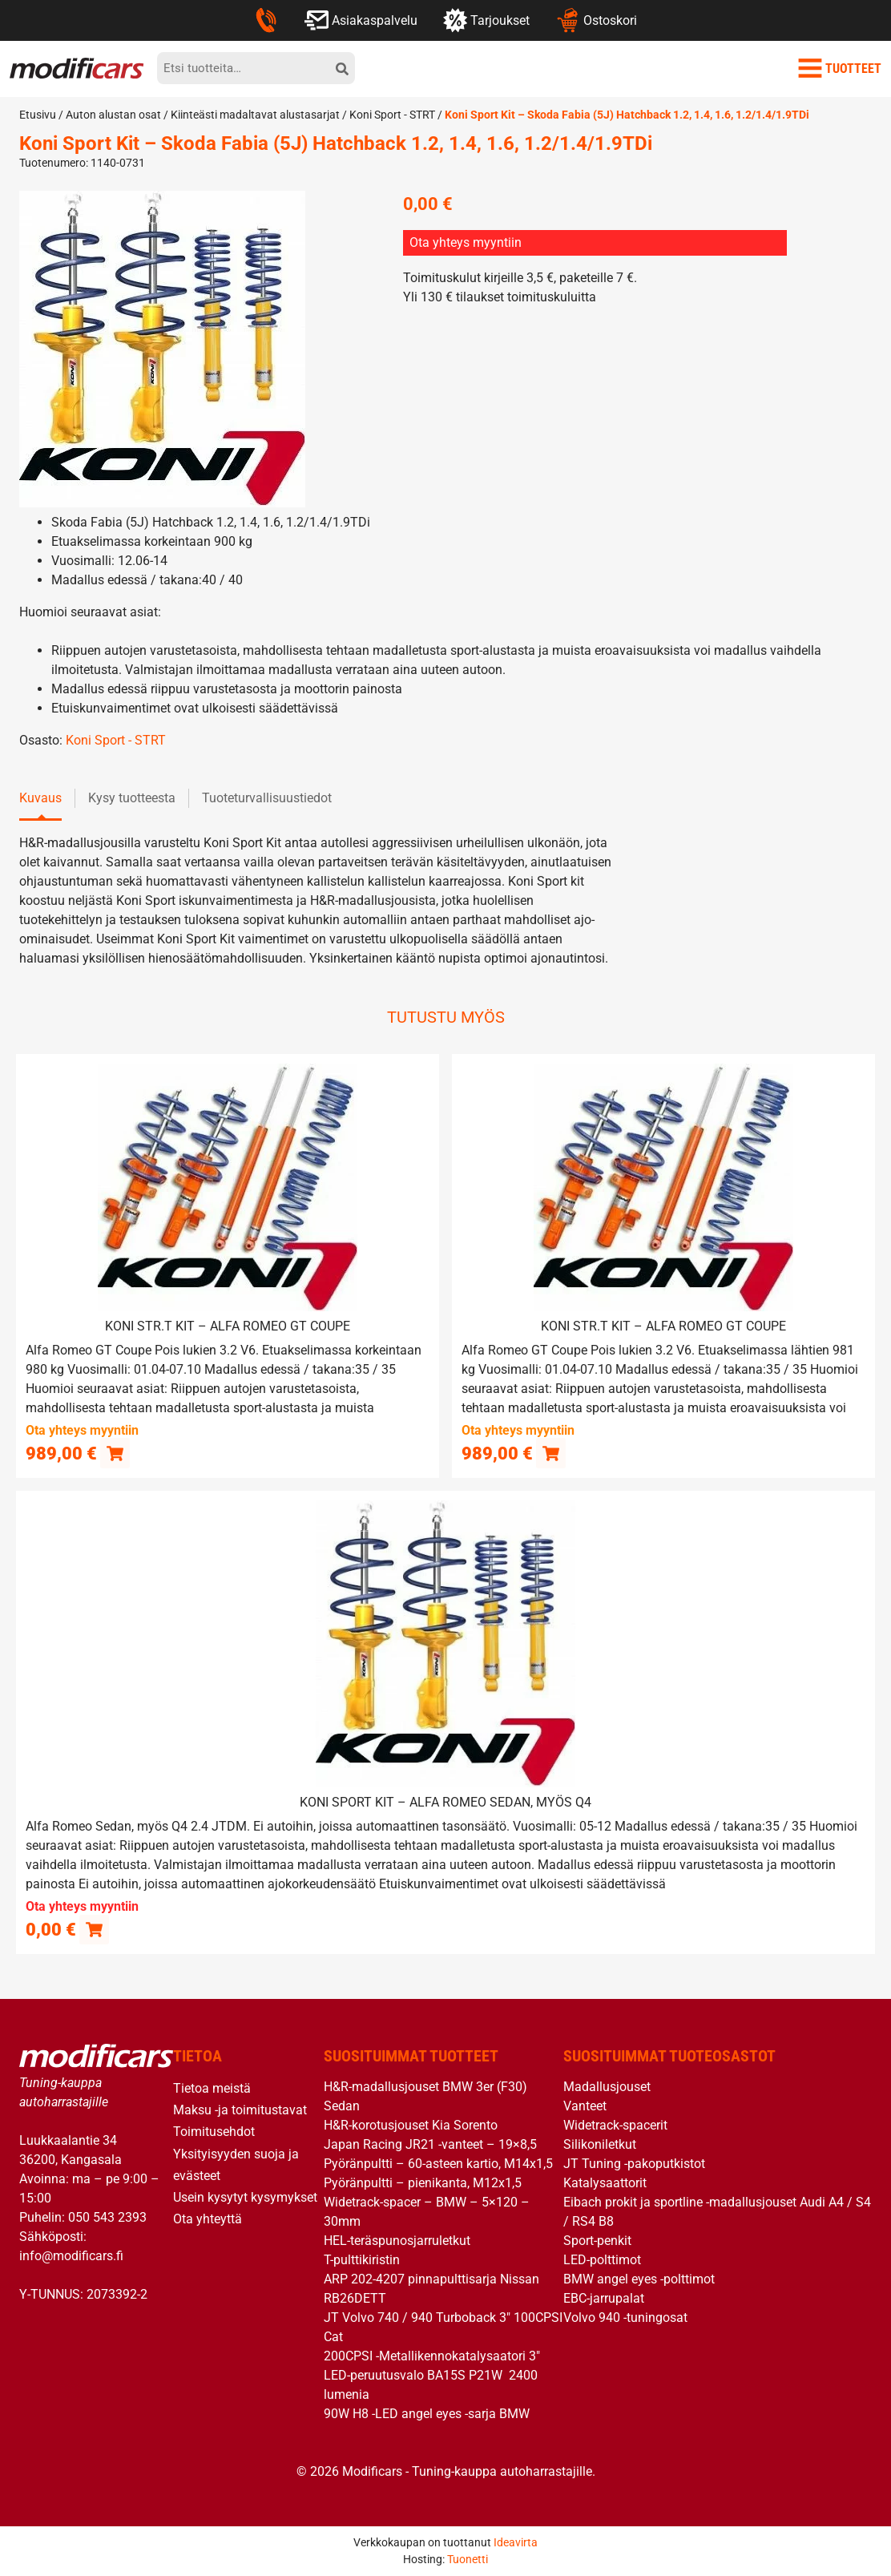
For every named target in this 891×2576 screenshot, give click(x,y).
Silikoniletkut (599, 2143)
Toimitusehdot (214, 2131)
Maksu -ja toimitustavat (240, 2109)
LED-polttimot (602, 2259)
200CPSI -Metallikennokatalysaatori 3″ (432, 2355)
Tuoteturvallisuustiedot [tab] (267, 798)
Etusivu (37, 114)
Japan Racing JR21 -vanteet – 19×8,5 (430, 2143)
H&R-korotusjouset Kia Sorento (411, 2124)
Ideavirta (516, 2542)
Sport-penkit (597, 2239)
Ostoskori (595, 20)
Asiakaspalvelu (360, 20)
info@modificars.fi (71, 2255)
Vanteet (585, 2105)
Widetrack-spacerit (615, 2124)
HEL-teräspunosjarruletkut (397, 2239)
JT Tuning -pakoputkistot (634, 2162)
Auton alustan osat (113, 114)
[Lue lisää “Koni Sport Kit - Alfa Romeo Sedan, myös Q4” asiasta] (94, 1929)
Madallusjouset (607, 2086)
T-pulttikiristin (362, 2259)
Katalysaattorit (605, 2182)
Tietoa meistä (212, 2087)
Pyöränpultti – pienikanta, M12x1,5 (423, 2182)
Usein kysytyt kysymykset (245, 2196)
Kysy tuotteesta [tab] (131, 798)
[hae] (342, 68)
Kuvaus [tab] (40, 798)
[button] (115, 1453)
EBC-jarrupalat (603, 2297)
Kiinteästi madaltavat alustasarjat (255, 114)
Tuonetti (467, 2559)
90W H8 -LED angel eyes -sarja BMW (427, 2413)
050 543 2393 (107, 2217)
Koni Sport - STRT (392, 114)
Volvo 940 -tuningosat (625, 2316)
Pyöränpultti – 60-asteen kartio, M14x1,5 (438, 2162)
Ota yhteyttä (207, 2218)
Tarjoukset (486, 20)
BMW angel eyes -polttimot (639, 2278)
